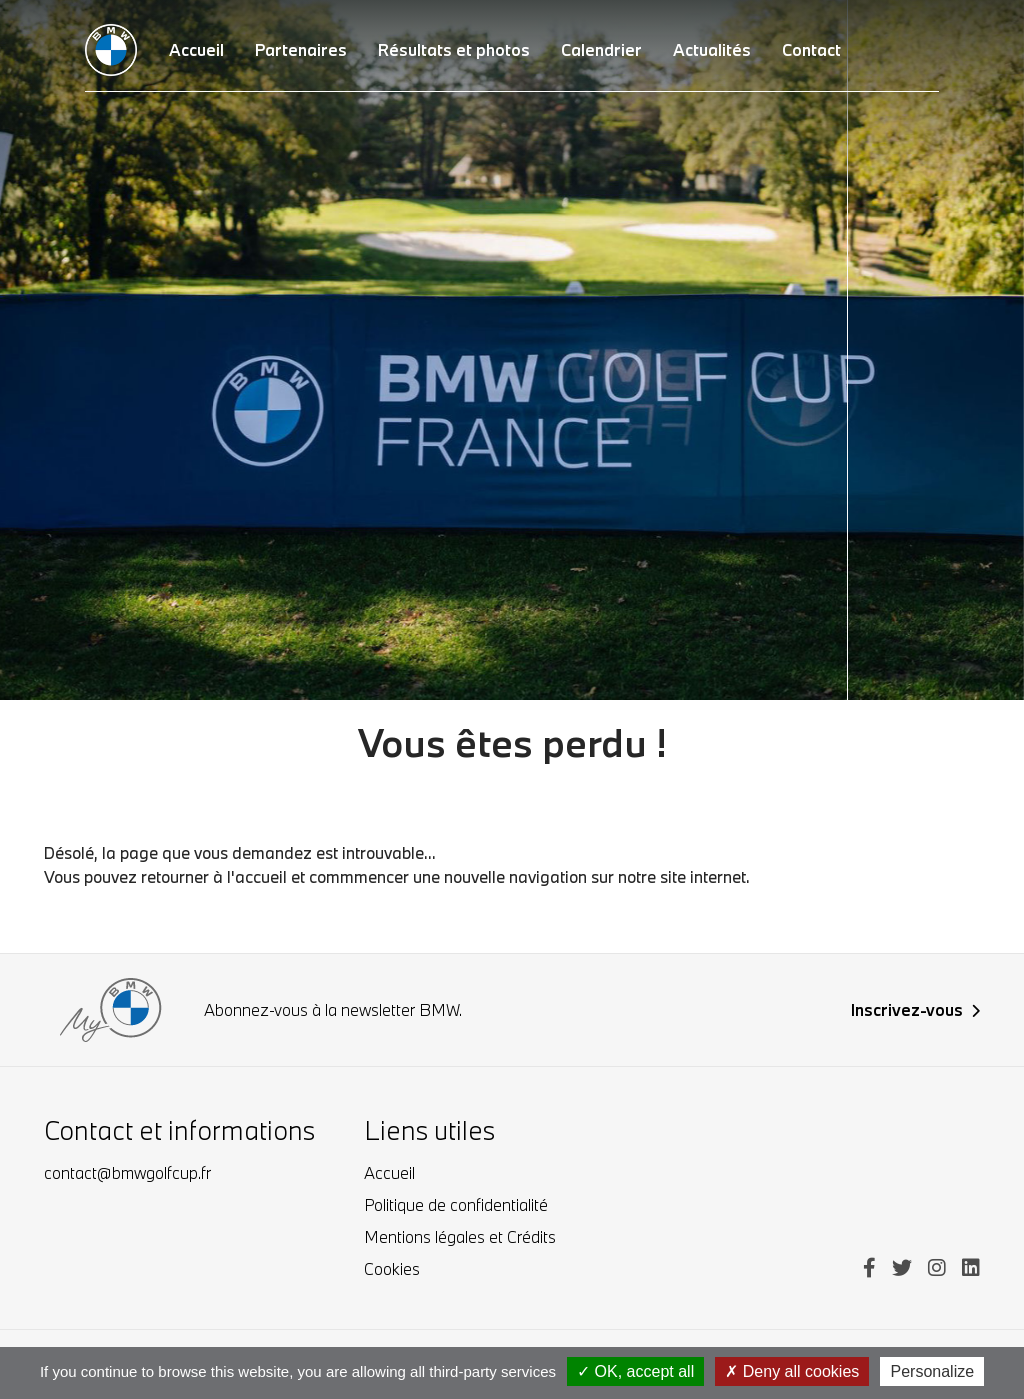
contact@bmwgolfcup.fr (127, 1172)
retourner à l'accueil (214, 876)
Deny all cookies (792, 1371)
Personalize (932, 1371)
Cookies (392, 1268)
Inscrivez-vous (915, 1009)
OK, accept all (635, 1371)
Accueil (389, 1172)
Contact (811, 49)
